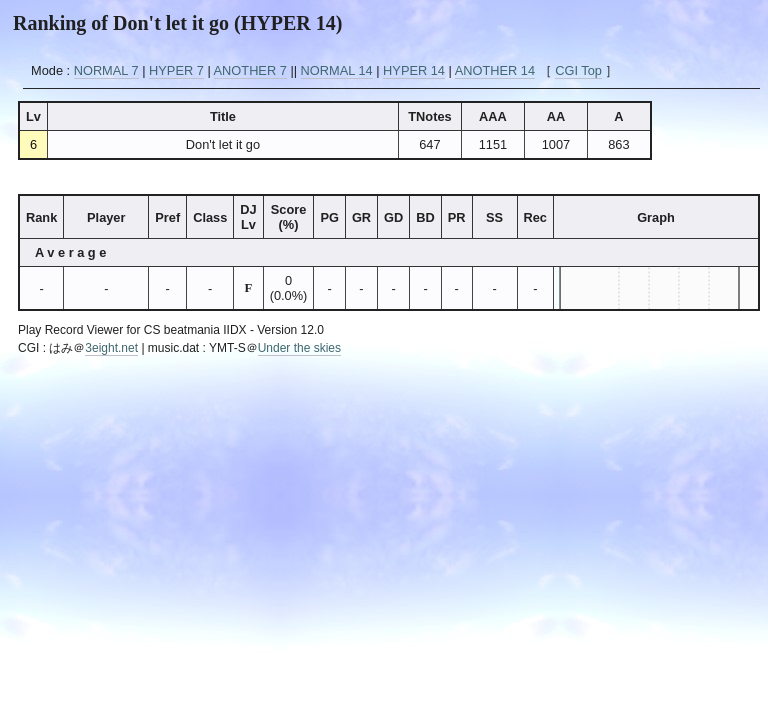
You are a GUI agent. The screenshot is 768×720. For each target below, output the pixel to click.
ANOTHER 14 (495, 70)
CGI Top (578, 70)
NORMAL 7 (106, 70)
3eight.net (111, 348)
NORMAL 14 (337, 70)
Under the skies (299, 348)
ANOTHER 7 (250, 70)
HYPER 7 (176, 70)
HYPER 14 (414, 70)
